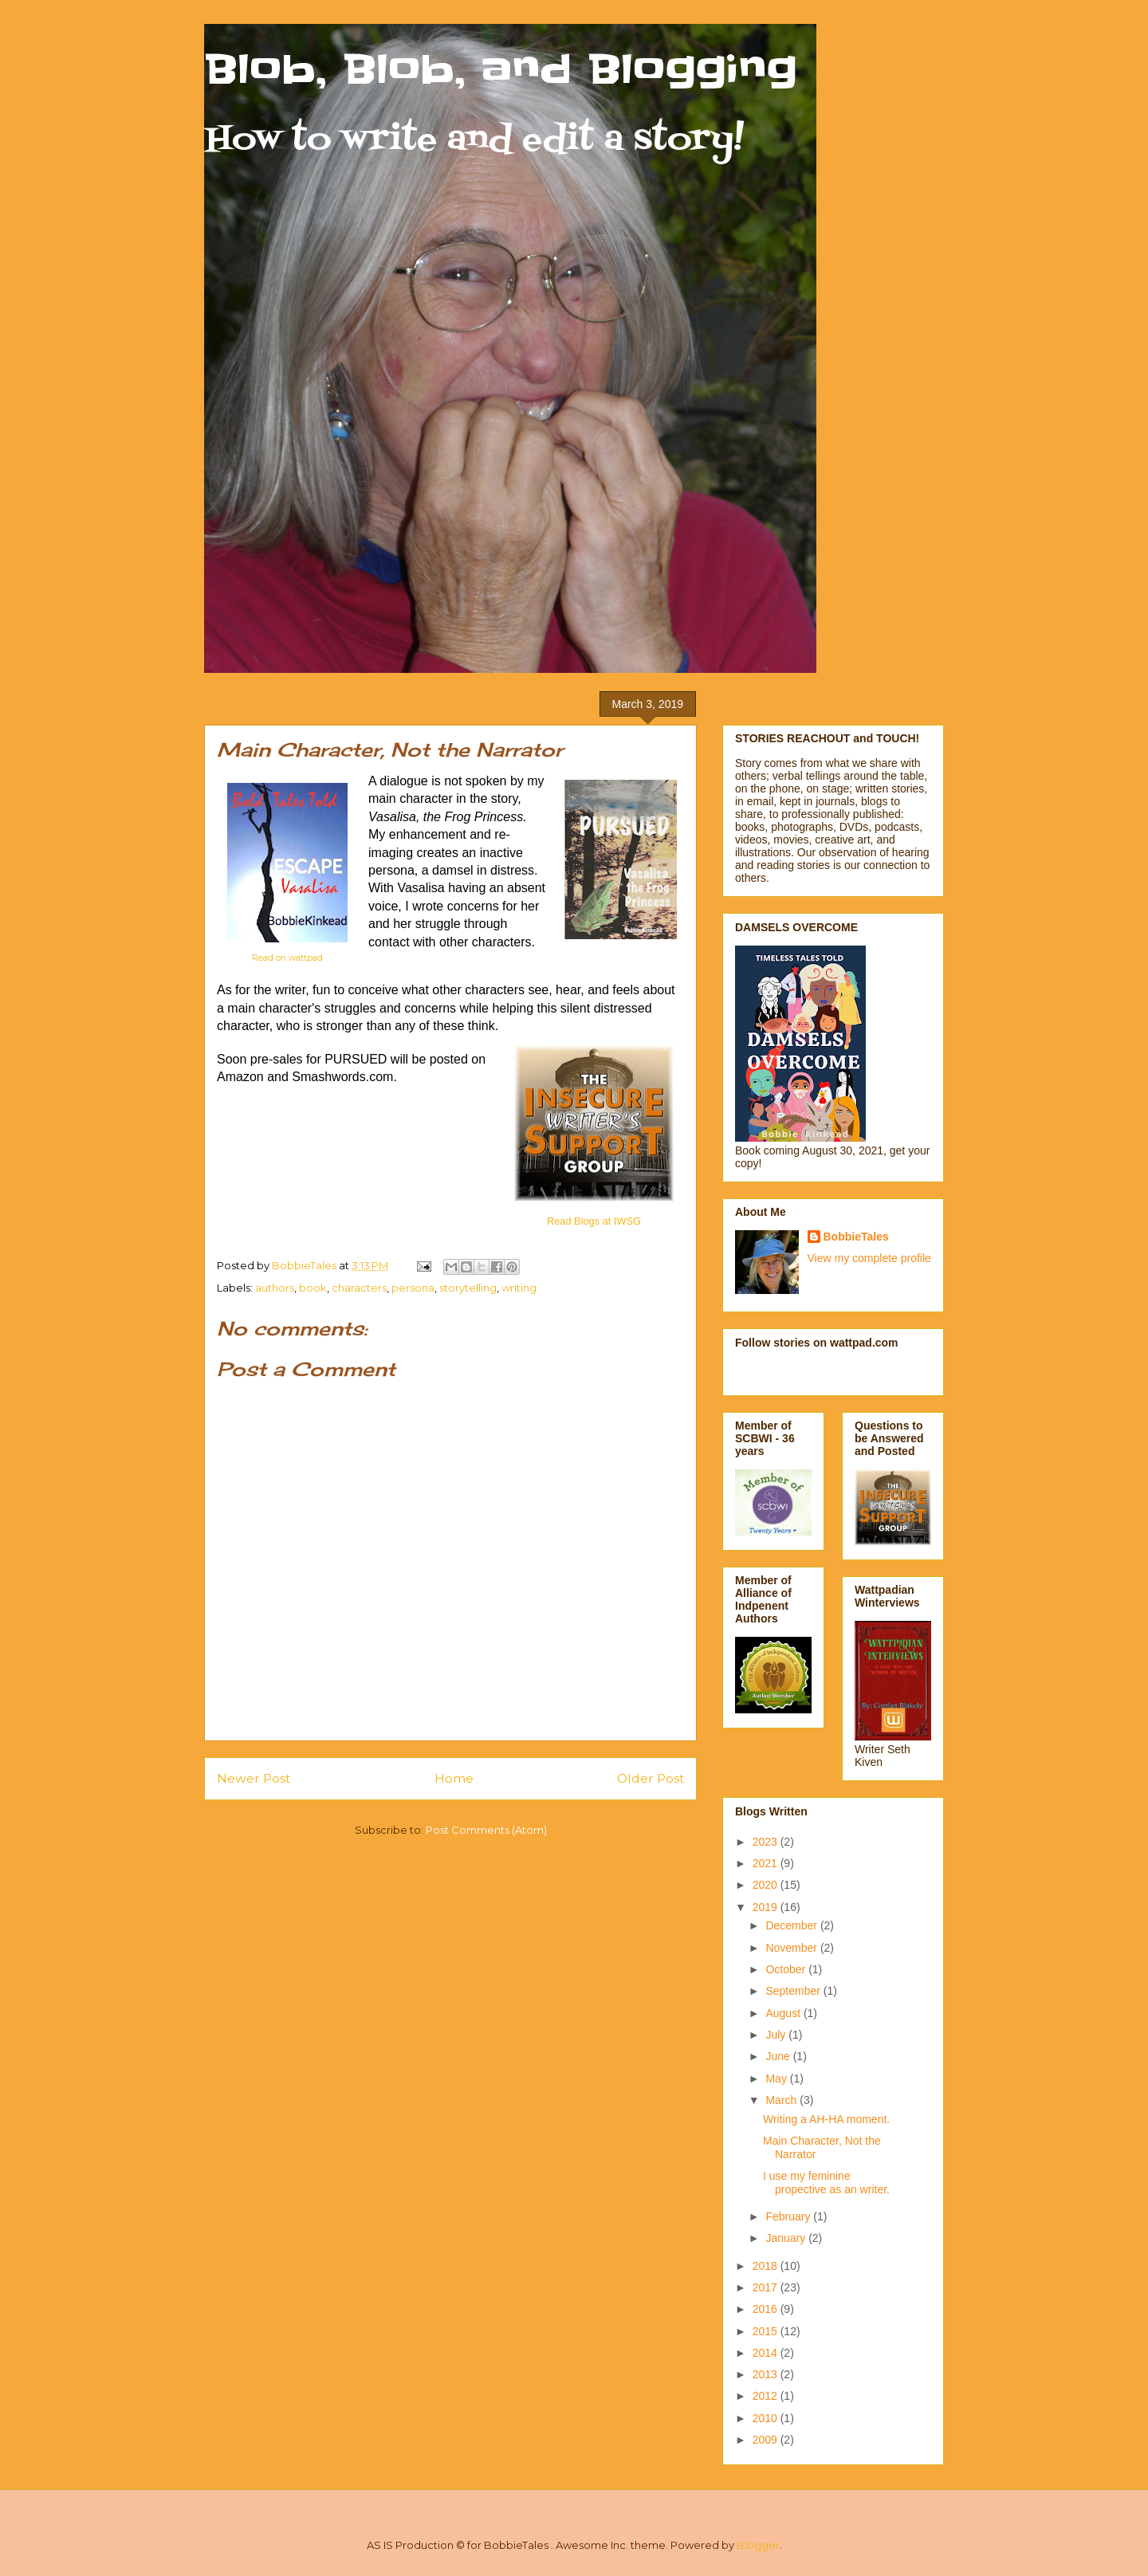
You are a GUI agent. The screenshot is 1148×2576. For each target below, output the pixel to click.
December (792, 1925)
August (784, 2013)
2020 (766, 1884)
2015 (766, 2331)
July (776, 2034)
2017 (766, 2287)
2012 (766, 2395)
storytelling (468, 1287)
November (792, 1947)
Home (454, 1778)
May (777, 2078)
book (313, 1287)
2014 (766, 2352)
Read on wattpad (287, 958)
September (794, 1990)
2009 (766, 2439)
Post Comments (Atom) (486, 1829)
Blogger (758, 2545)
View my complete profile (869, 1258)
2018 (766, 2265)
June (778, 2056)
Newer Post (253, 1778)
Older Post (650, 1778)
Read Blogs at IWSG (594, 1221)
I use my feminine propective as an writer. (826, 2182)
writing (519, 1287)
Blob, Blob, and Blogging (500, 69)
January (786, 2238)
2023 (766, 1841)
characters (359, 1287)
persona (412, 1287)
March (782, 2100)
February (789, 2216)
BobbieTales (856, 1236)
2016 (766, 2309)
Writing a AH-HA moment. (826, 2119)
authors (274, 1287)
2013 (766, 2374)
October (786, 1969)
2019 (766, 1907)
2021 (766, 1863)
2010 (766, 2418)
